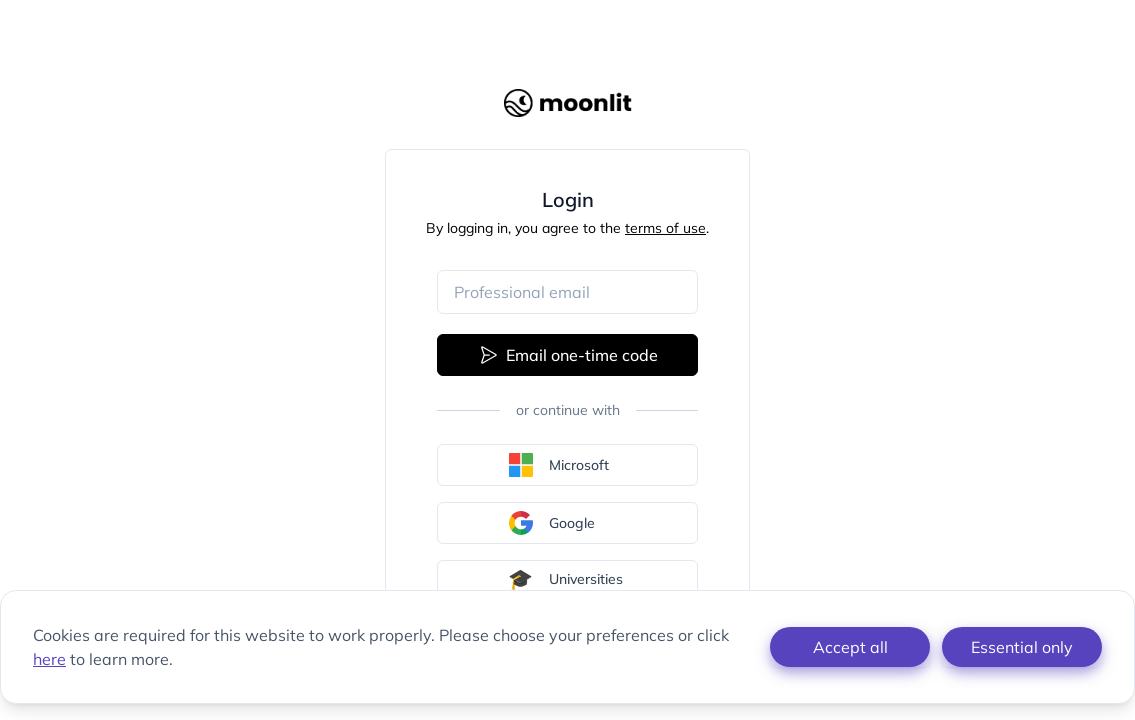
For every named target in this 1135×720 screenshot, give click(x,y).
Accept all (850, 647)
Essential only (1022, 647)
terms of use (665, 228)
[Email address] (567, 292)
